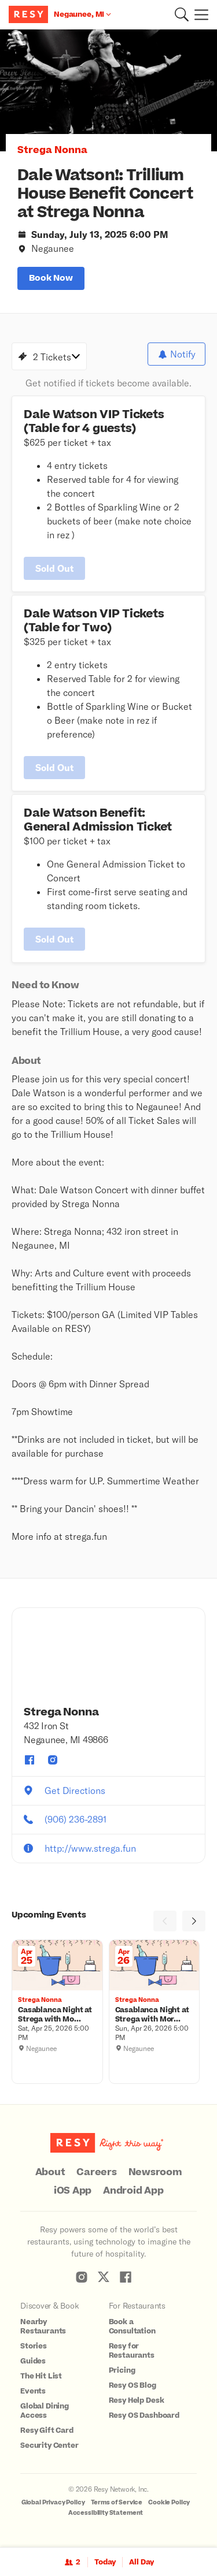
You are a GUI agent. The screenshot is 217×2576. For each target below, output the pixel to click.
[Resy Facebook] (125, 2277)
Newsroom (155, 2172)
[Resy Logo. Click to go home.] (30, 14)
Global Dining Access (44, 2411)
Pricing (122, 2370)
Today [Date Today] (105, 2562)
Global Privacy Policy (53, 2502)
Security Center (49, 2445)
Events (33, 2391)
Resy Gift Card (46, 2430)
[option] (108, 90)
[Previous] (164, 1921)
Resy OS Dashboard (144, 2415)
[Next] (193, 1921)
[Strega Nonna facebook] (29, 1760)
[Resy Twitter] (103, 2277)
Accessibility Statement (106, 2512)
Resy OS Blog (132, 2385)
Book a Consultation (132, 2326)
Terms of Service (117, 2502)
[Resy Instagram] (81, 2277)
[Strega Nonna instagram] (52, 1760)
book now (51, 278)
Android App (133, 2191)
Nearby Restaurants (43, 2326)
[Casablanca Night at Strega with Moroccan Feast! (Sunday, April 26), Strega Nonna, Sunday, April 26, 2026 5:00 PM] (154, 2014)
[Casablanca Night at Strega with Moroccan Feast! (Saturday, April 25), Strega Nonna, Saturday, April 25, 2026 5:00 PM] (57, 2014)
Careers (96, 2172)
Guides (33, 2361)
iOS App (72, 2191)
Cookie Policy (169, 2502)
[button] (182, 14)
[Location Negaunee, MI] (82, 14)
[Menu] (198, 14)
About (50, 2172)
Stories (33, 2346)
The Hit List (41, 2376)
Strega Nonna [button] (52, 150)
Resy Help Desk (136, 2400)
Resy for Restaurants (132, 2351)
